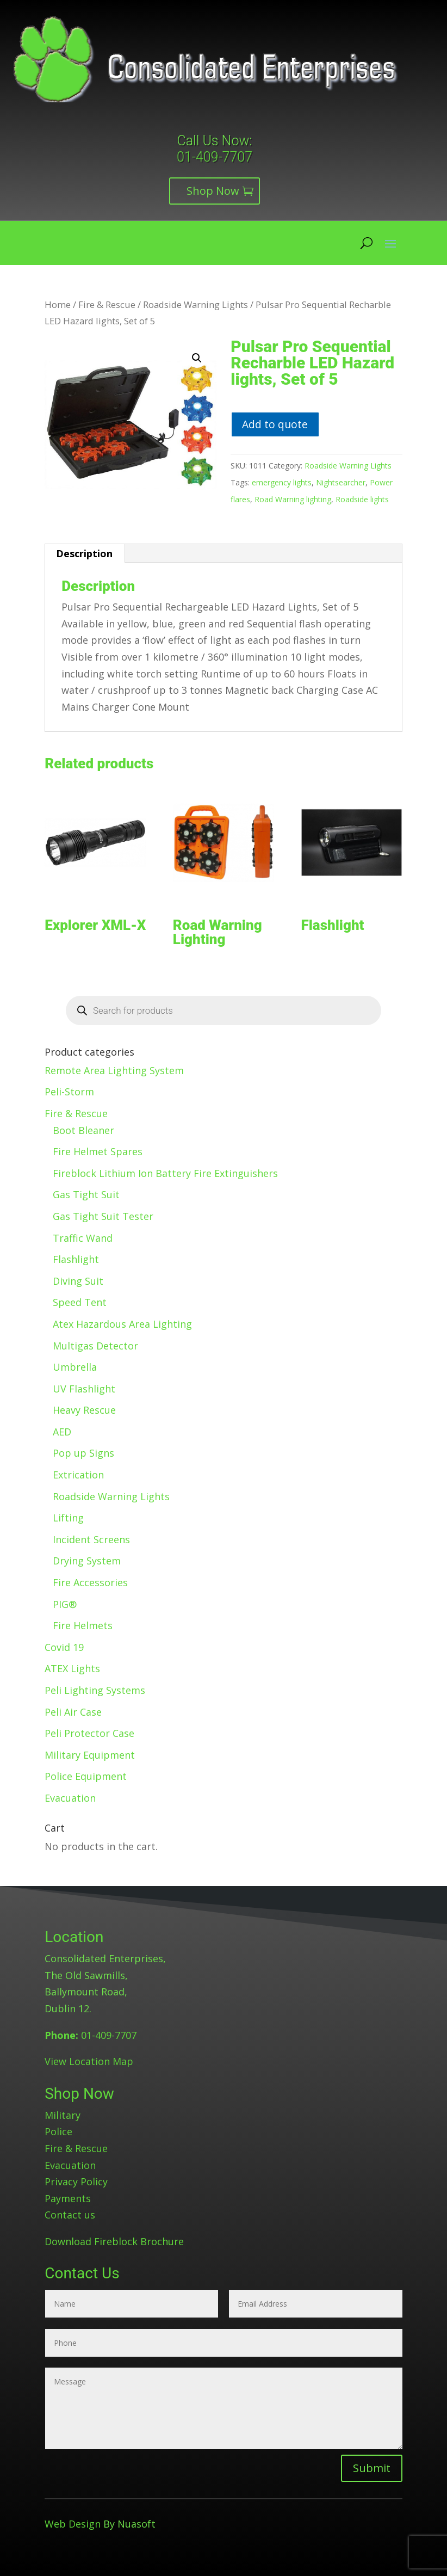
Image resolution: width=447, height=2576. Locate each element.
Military (62, 2115)
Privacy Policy (76, 2181)
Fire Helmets (83, 1625)
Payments (68, 2198)
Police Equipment (86, 1776)
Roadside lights (362, 499)
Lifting (68, 1517)
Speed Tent (80, 1302)
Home (58, 304)
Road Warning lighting (292, 499)
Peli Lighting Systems (95, 1690)
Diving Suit (78, 1280)
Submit (371, 2468)
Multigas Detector (95, 1345)
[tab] (84, 553)
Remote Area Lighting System (114, 1070)
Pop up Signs (83, 1452)
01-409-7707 (214, 157)
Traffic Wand (83, 1237)
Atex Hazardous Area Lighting (122, 1323)
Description (84, 553)
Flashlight (76, 1259)
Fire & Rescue (106, 304)
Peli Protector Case (89, 1733)
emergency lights (282, 482)
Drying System (87, 1560)
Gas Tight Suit (86, 1194)
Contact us (70, 2214)
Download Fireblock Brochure (114, 2241)
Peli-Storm (69, 1091)
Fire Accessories (90, 1582)
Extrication (78, 1474)
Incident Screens (91, 1539)
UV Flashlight (84, 1388)
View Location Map (89, 2061)
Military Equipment (90, 1754)
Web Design (73, 2523)
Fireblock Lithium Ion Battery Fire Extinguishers (165, 1173)
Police (58, 2131)
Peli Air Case (73, 1711)
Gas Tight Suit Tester (103, 1216)
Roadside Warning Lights (195, 304)
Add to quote (275, 424)
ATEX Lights (72, 1668)
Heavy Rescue (84, 1409)
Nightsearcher (340, 482)
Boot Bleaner (83, 1130)
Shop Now (213, 190)
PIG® (65, 1604)
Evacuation (70, 1797)
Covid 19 (64, 1647)
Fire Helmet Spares (97, 1151)
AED (62, 1431)
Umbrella (75, 1366)
